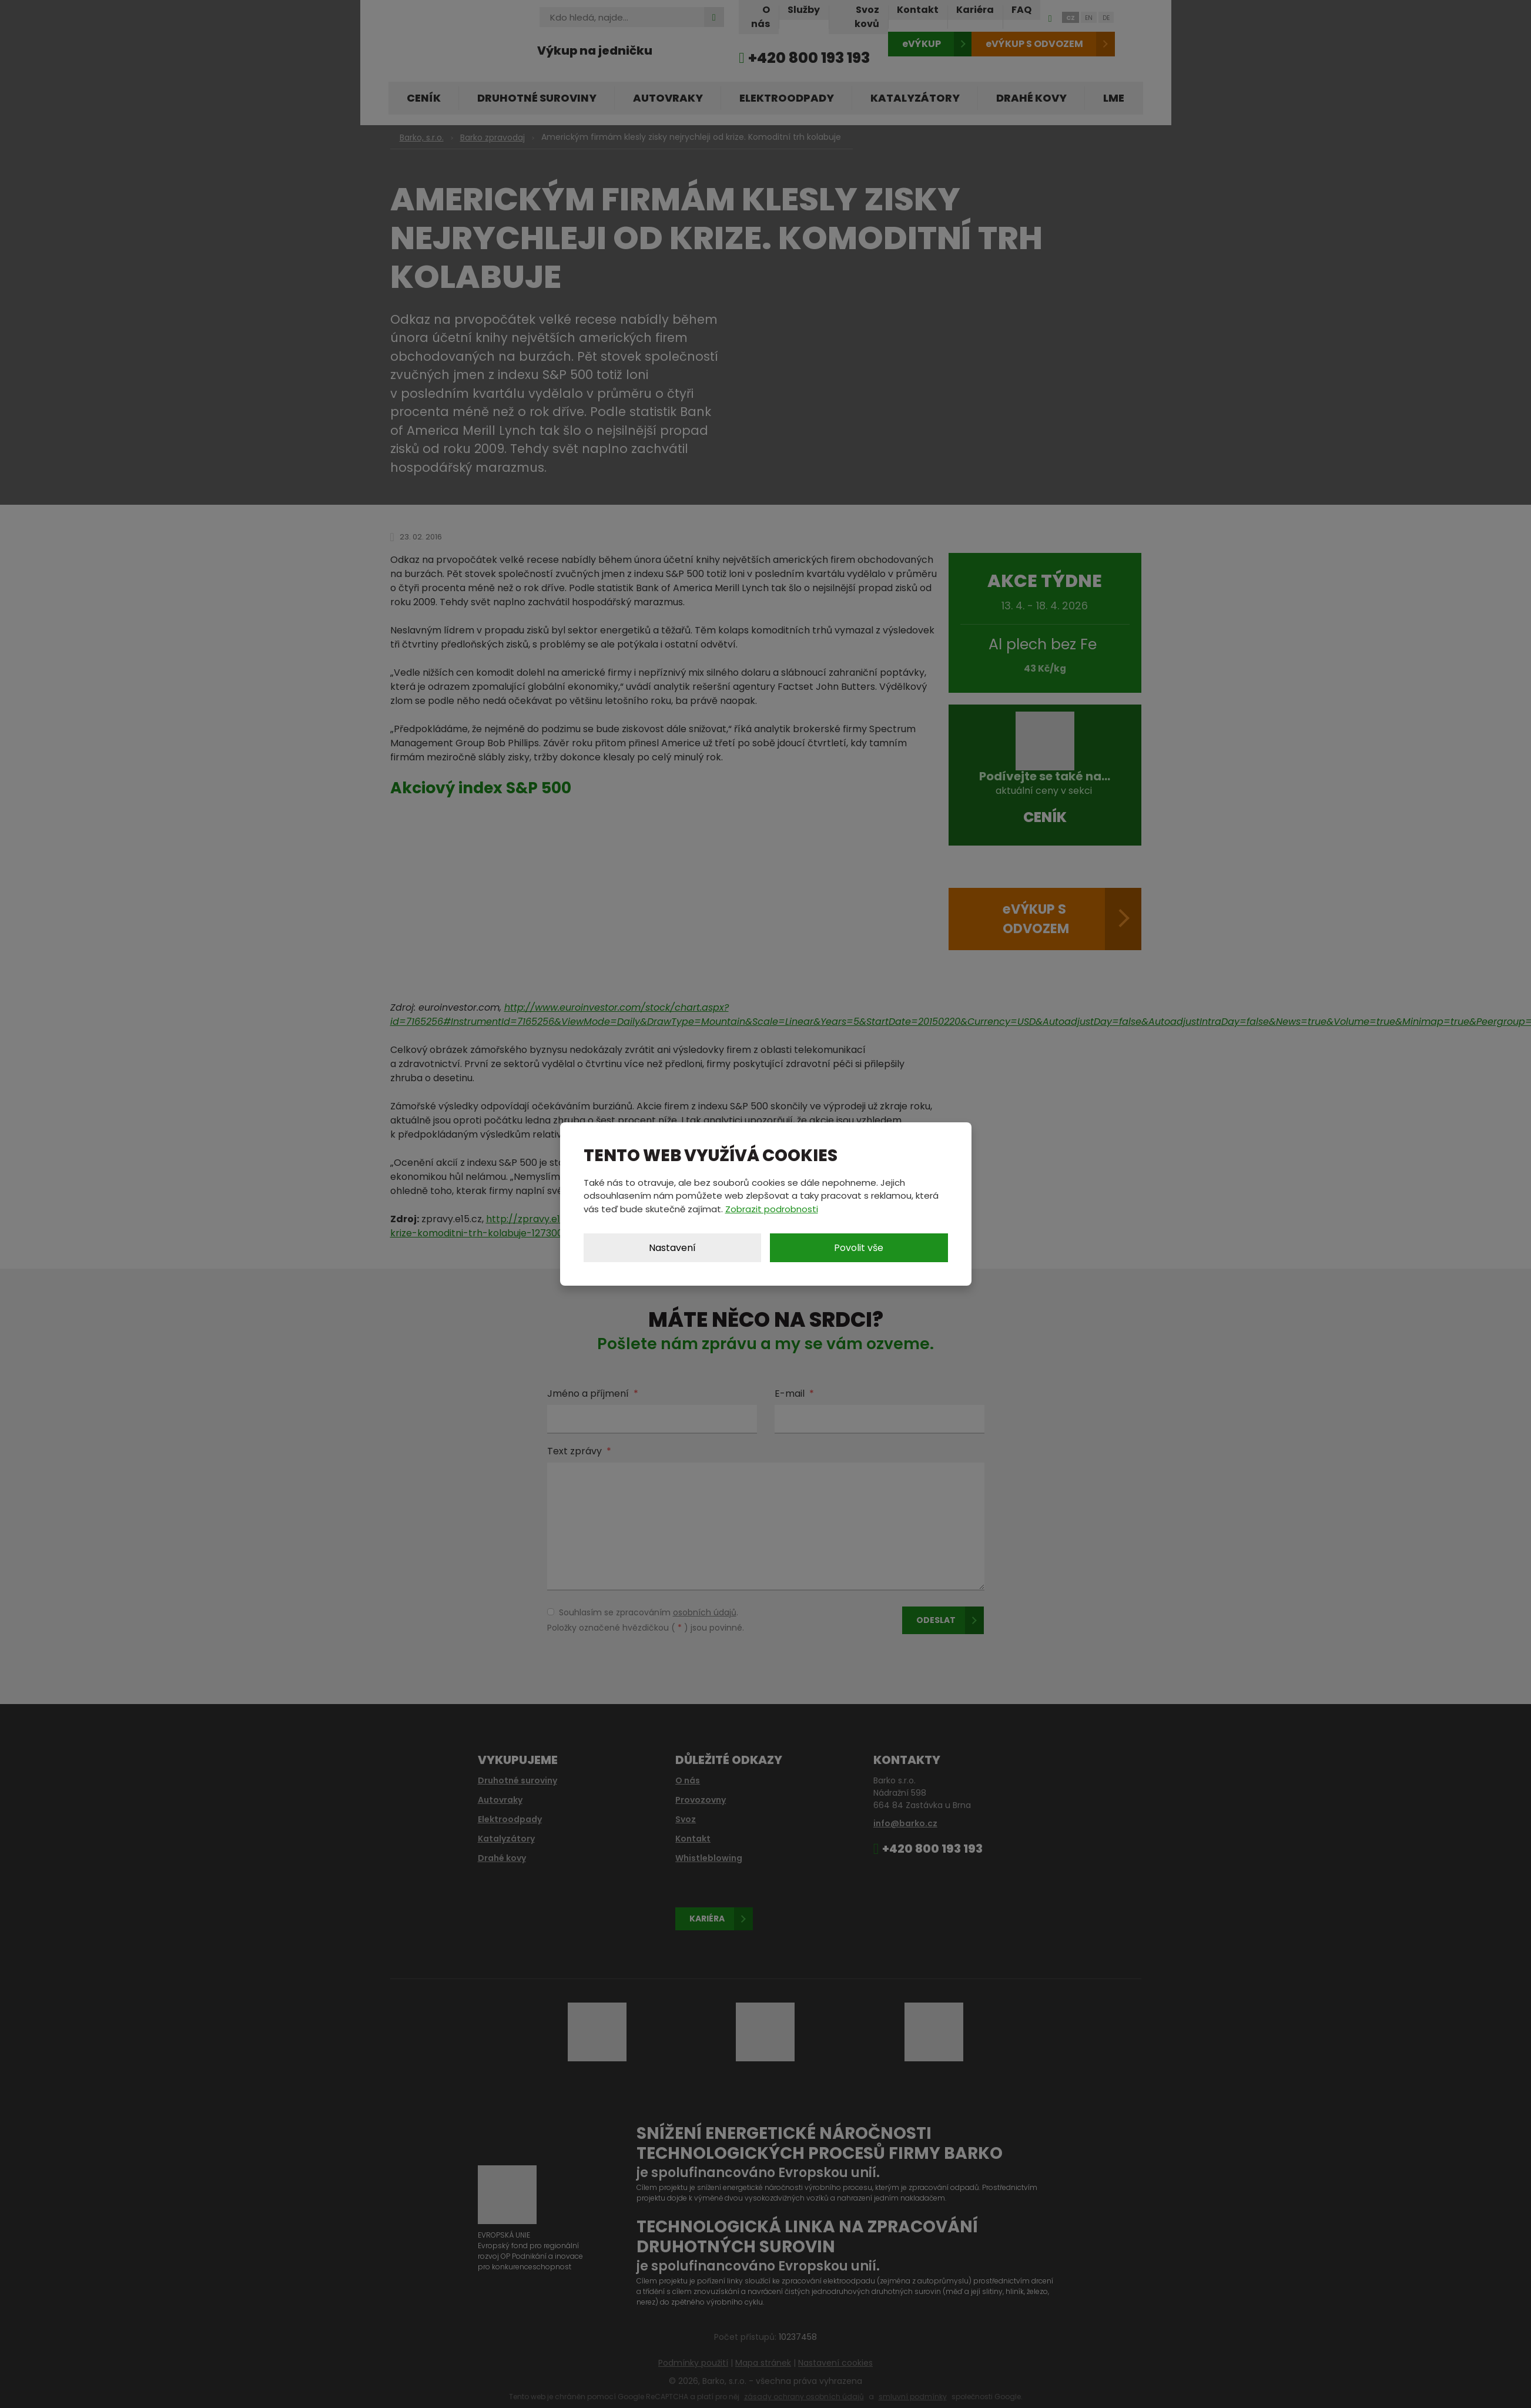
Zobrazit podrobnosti (771, 1209)
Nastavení (672, 1248)
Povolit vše (858, 1248)
